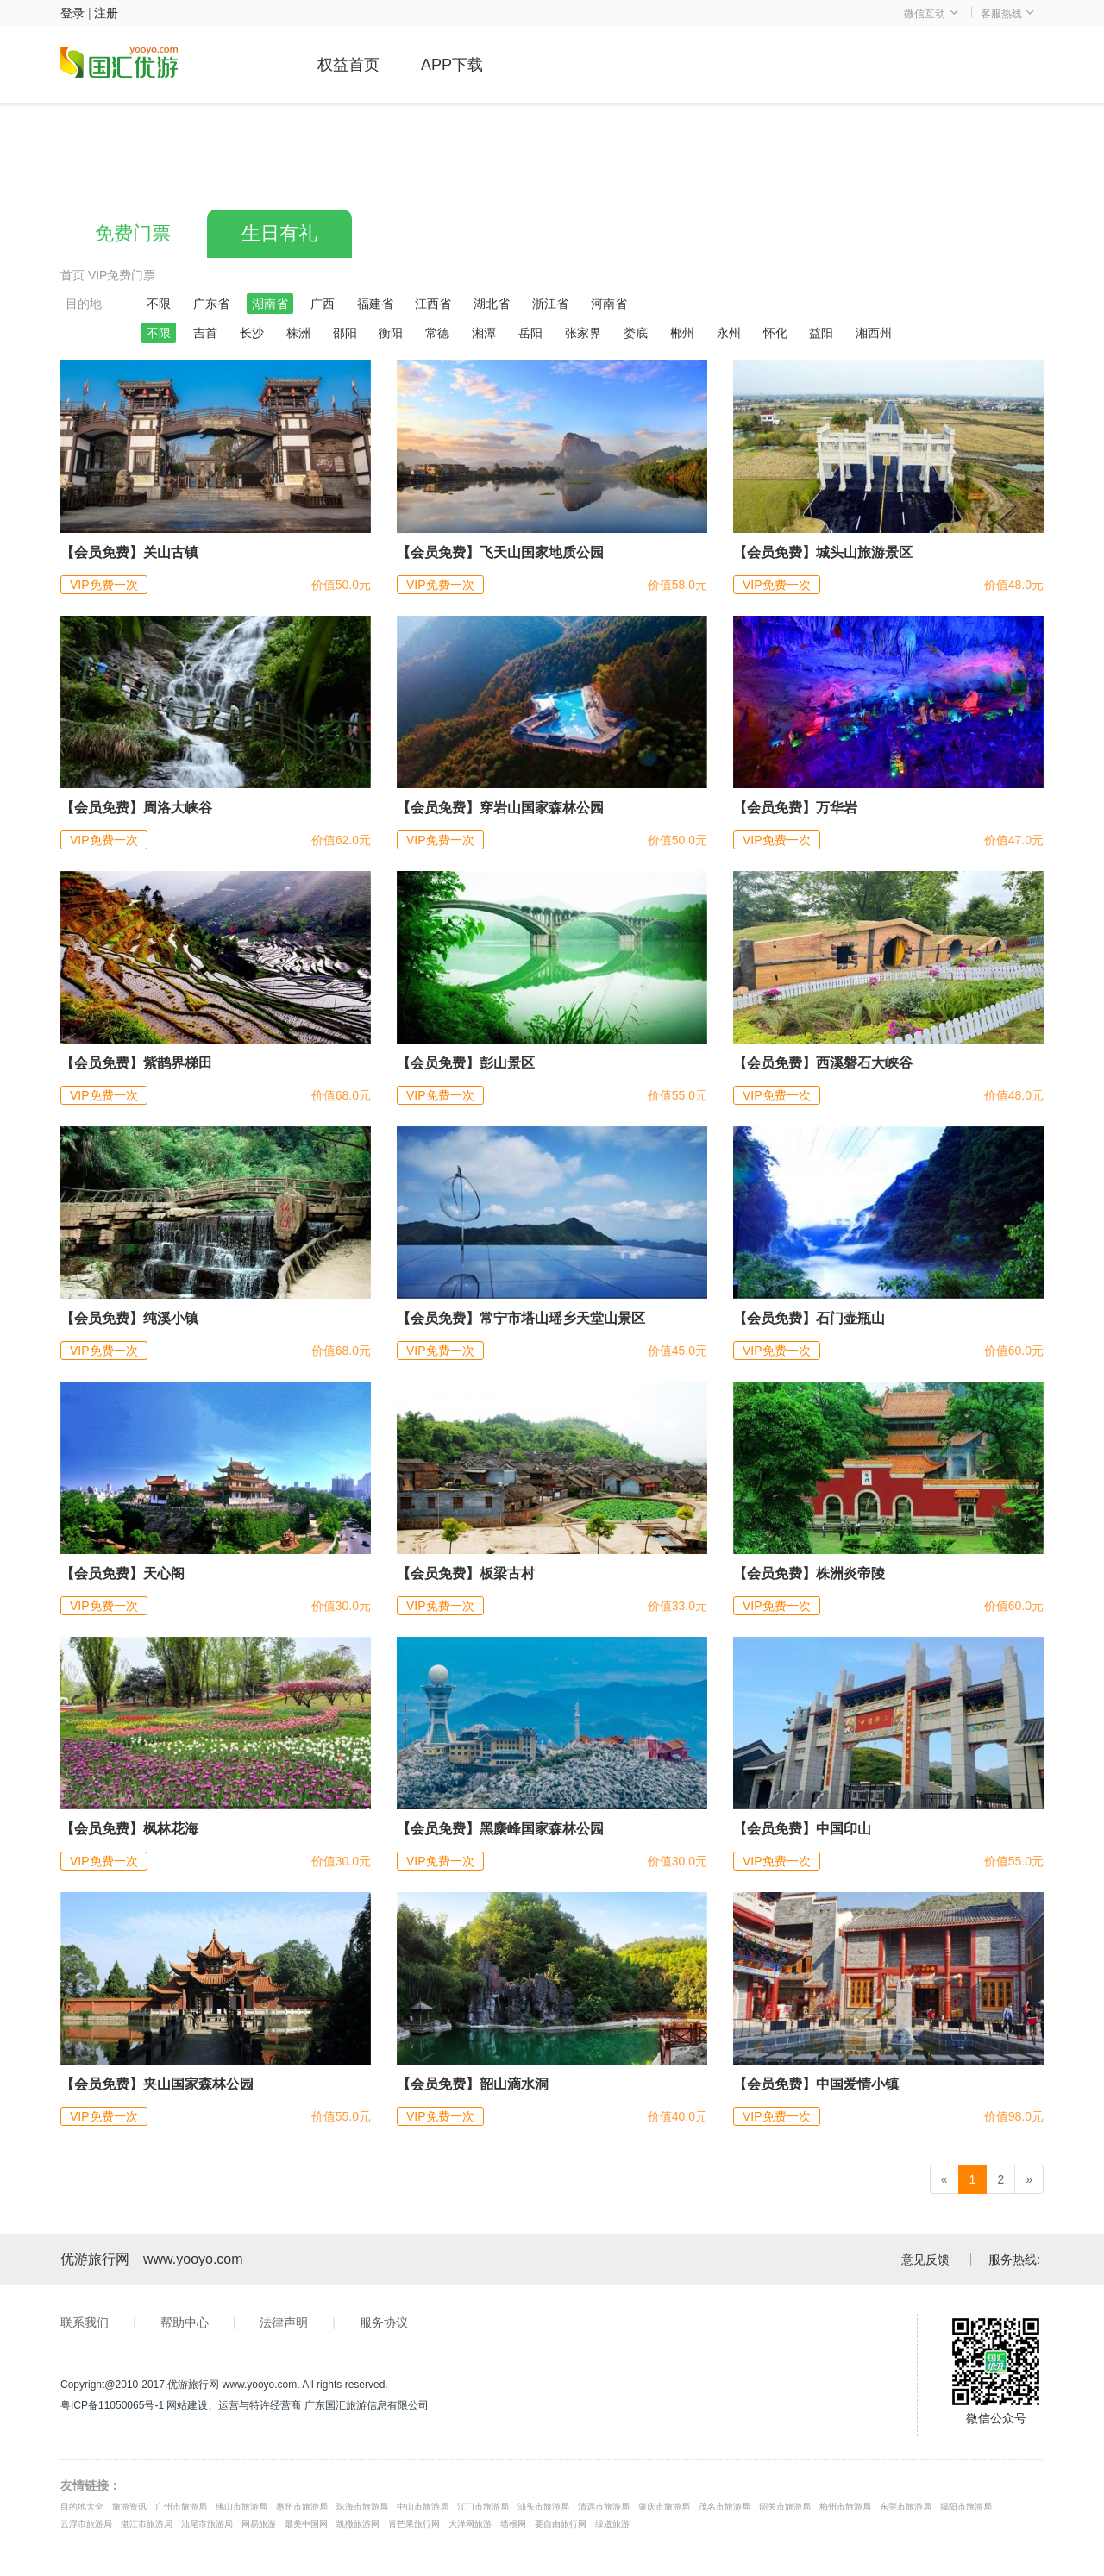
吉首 (205, 333)
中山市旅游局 (422, 2506)
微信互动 (931, 14)
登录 (72, 13)
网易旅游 (259, 2524)
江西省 (433, 303)
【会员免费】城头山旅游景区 (823, 552)
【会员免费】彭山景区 (466, 1063)
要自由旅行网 (560, 2524)
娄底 (636, 333)
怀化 (775, 333)
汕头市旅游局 (543, 2506)
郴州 (682, 333)
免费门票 (133, 233)
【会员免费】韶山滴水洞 (473, 2084)
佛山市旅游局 (241, 2506)
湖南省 (270, 303)
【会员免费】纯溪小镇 (129, 1318)
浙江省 (550, 303)
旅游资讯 (129, 2506)
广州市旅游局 (181, 2506)
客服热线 (1008, 14)
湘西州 (874, 333)
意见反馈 (925, 2259)
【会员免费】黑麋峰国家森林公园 (500, 1828)
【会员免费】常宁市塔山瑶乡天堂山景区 (521, 1318)
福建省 (375, 303)
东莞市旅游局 (906, 2506)
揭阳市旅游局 (966, 2506)
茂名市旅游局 (724, 2506)
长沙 (252, 333)
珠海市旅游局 (362, 2506)
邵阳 (345, 333)
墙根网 (513, 2524)
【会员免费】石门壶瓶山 (809, 1318)
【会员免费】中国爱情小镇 (816, 2084)
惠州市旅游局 (302, 2506)
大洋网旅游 (470, 2524)
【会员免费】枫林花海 (129, 1828)
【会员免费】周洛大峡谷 (136, 807)
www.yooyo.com (193, 2259)
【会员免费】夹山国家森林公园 (157, 2084)
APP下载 (452, 64)
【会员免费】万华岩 (795, 807)
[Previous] (944, 2179)
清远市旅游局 (604, 2506)
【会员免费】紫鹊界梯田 (136, 1063)
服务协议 (384, 2322)
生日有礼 (279, 233)
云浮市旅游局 (86, 2524)
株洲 (298, 333)
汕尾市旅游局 (207, 2524)
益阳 (821, 333)
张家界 (583, 333)
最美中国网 (306, 2524)
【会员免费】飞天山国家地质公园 (500, 552)
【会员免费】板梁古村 (466, 1573)
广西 (322, 303)
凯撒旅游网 (358, 2524)
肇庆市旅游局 (664, 2506)
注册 (106, 13)
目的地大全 (82, 2506)
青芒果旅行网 (414, 2524)
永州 (729, 333)
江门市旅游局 (483, 2506)
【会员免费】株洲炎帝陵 (809, 1573)
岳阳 (530, 333)
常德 (437, 333)
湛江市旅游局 (146, 2524)
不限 (159, 303)
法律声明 (284, 2322)
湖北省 (492, 303)
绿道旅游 (612, 2524)
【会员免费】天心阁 (122, 1573)
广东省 (211, 303)
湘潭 (484, 333)
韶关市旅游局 (785, 2506)
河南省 (609, 303)
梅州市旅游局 (845, 2506)
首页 (72, 275)
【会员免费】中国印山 (802, 1828)
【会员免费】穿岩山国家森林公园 (500, 807)
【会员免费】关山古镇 (129, 552)
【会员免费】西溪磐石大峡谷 (823, 1063)
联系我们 (84, 2322)
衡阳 (391, 333)
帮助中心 (184, 2322)
